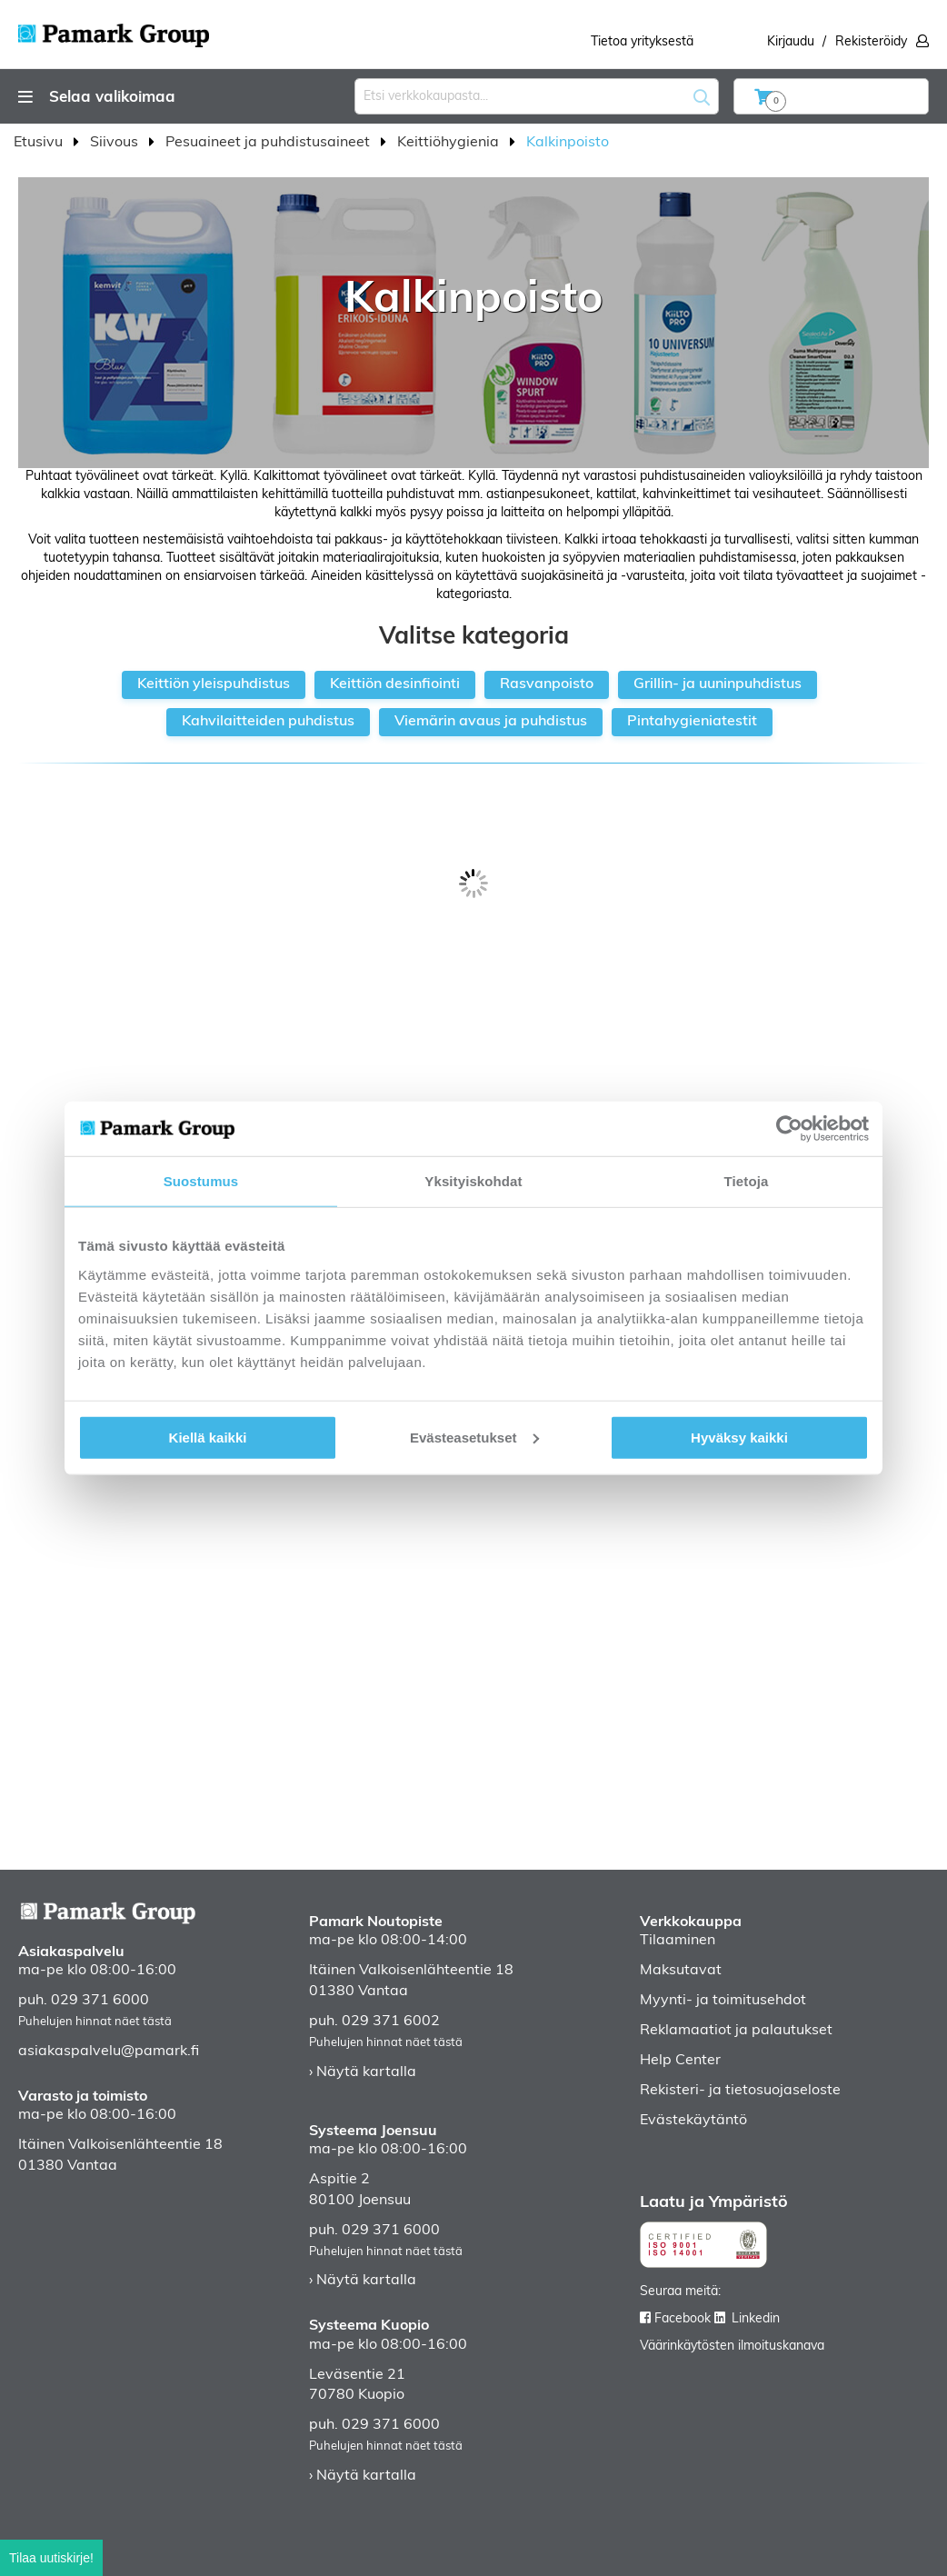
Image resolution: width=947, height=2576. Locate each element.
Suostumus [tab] (201, 1181)
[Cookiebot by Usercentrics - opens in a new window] (789, 1129)
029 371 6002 (391, 2021)
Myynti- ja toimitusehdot (723, 2000)
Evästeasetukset (474, 1436)
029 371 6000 (100, 2000)
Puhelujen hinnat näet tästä (95, 2022)
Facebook (682, 2319)
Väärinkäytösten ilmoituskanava (732, 2346)
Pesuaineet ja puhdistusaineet (269, 142)
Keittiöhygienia (450, 142)
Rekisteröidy (871, 42)
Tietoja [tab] (746, 1181)
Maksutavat (681, 1970)
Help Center (680, 2060)
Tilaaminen (677, 1940)
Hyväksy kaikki (739, 1436)
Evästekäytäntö (693, 2120)
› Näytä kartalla (362, 2072)
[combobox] (536, 96)
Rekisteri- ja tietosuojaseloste (740, 2090)
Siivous (116, 142)
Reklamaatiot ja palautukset (736, 2030)
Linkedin (756, 2319)
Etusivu (40, 142)
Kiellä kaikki (208, 1436)
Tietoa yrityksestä (642, 42)
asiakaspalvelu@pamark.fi (108, 2051)
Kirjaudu (790, 42)
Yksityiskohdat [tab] (473, 1181)
